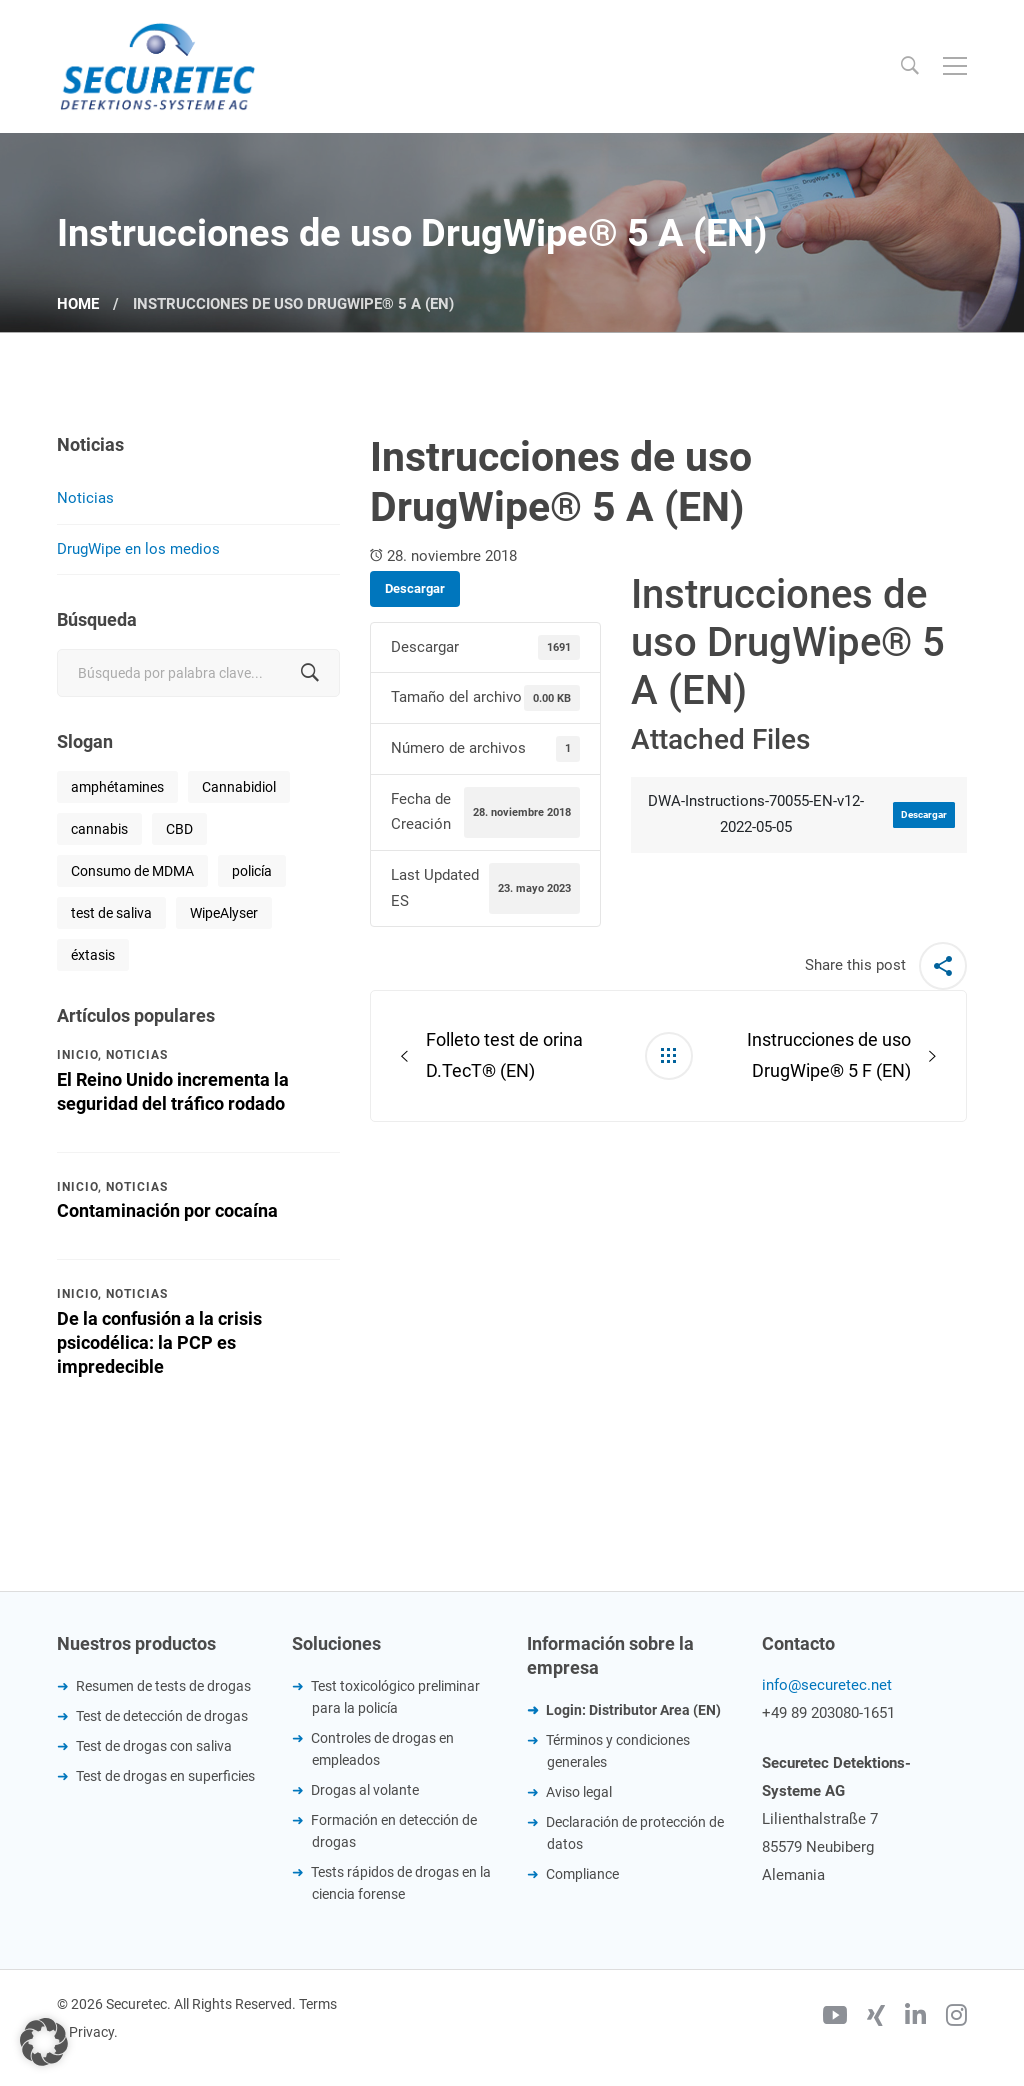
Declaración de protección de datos (635, 1833)
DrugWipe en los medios (138, 549)
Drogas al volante (365, 1790)
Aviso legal (579, 1792)
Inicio (77, 1055)
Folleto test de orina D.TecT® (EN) (504, 1055)
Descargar (415, 588)
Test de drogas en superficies (165, 1776)
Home (78, 304)
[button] (44, 2042)
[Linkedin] (915, 2018)
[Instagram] (956, 2018)
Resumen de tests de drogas (163, 1686)
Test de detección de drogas (162, 1716)
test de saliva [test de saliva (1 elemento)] (111, 913)
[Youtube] (835, 2018)
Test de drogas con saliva (154, 1746)
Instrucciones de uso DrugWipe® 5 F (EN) (829, 1055)
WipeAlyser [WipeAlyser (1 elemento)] (224, 913)
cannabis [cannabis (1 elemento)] (99, 829)
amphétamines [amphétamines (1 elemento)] (117, 787)
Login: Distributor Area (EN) (633, 1710)
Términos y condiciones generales (618, 1751)
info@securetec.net (827, 1685)
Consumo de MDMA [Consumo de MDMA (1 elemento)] (132, 871)
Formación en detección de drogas (394, 1831)
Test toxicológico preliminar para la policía (395, 1697)
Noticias (85, 498)
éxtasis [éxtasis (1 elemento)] (93, 955)
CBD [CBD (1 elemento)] (179, 829)
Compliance (582, 1874)
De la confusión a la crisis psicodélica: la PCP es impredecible (159, 1342)
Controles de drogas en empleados (382, 1749)
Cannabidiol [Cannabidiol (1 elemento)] (239, 787)
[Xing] (876, 2018)
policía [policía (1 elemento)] (252, 871)
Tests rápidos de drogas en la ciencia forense (401, 1883)
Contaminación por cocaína (167, 1210)
